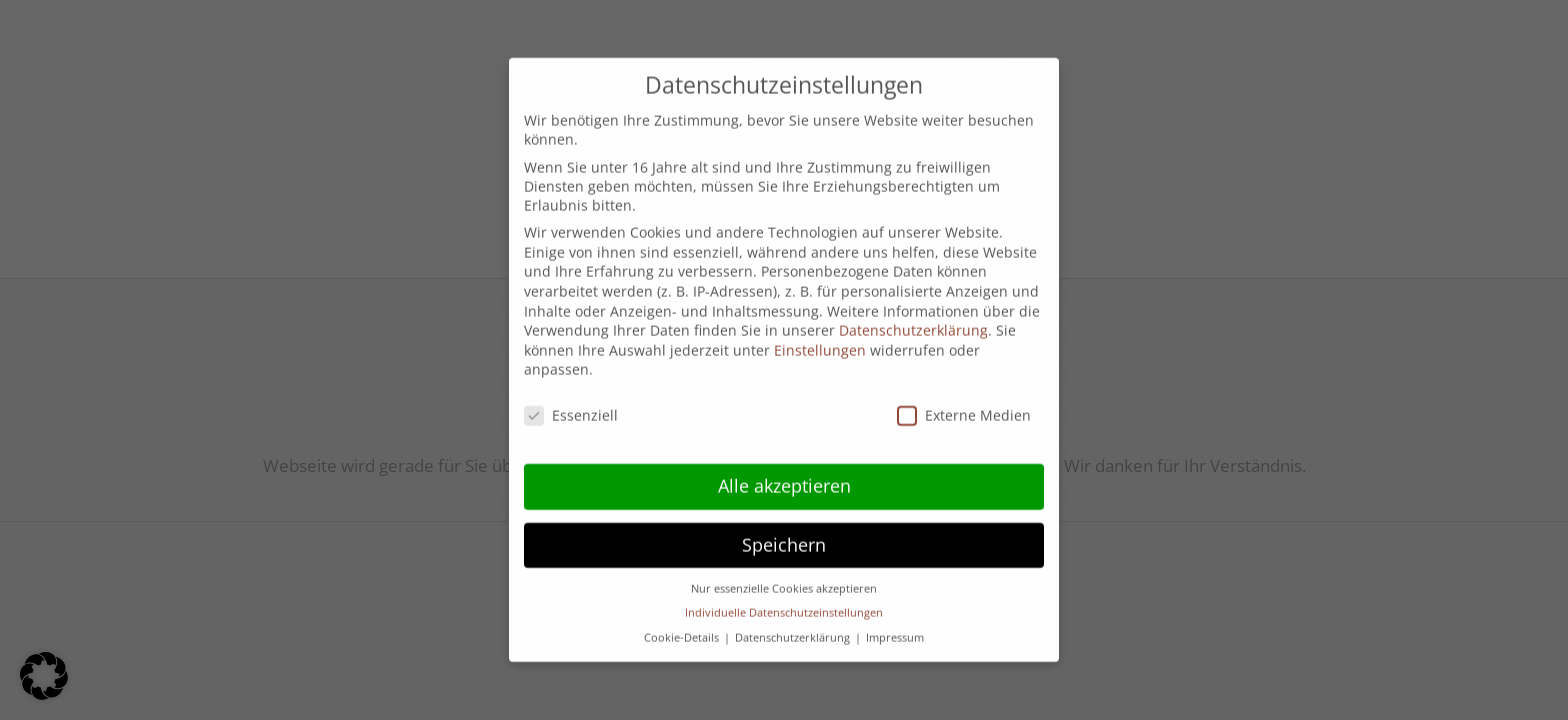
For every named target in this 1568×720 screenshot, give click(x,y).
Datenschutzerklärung (913, 315)
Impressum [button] (895, 623)
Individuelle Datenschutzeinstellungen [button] (784, 598)
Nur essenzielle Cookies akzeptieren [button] (784, 574)
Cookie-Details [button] (683, 623)
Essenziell (571, 400)
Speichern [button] (784, 530)
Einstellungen (820, 335)
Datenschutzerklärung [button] (794, 623)
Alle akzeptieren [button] (784, 471)
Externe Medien (964, 400)
